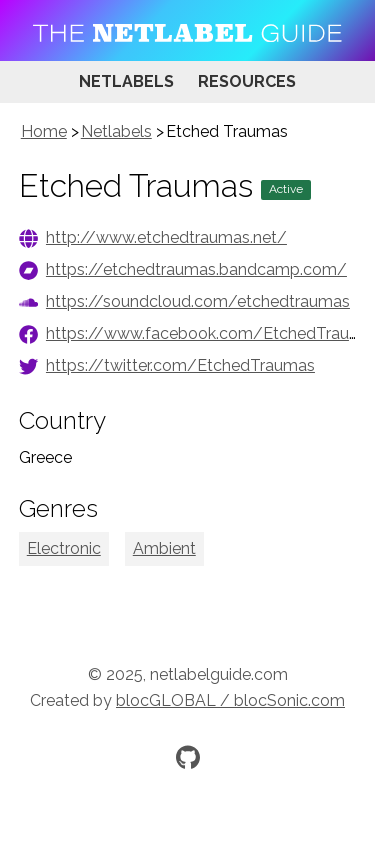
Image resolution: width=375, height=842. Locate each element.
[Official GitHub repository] (188, 757)
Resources (247, 81)
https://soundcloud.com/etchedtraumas (198, 301)
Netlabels (126, 81)
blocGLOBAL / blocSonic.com (230, 700)
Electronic (64, 548)
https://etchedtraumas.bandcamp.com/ (196, 269)
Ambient (164, 548)
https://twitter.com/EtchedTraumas (180, 365)
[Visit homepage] (187, 30)
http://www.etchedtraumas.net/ (166, 237)
